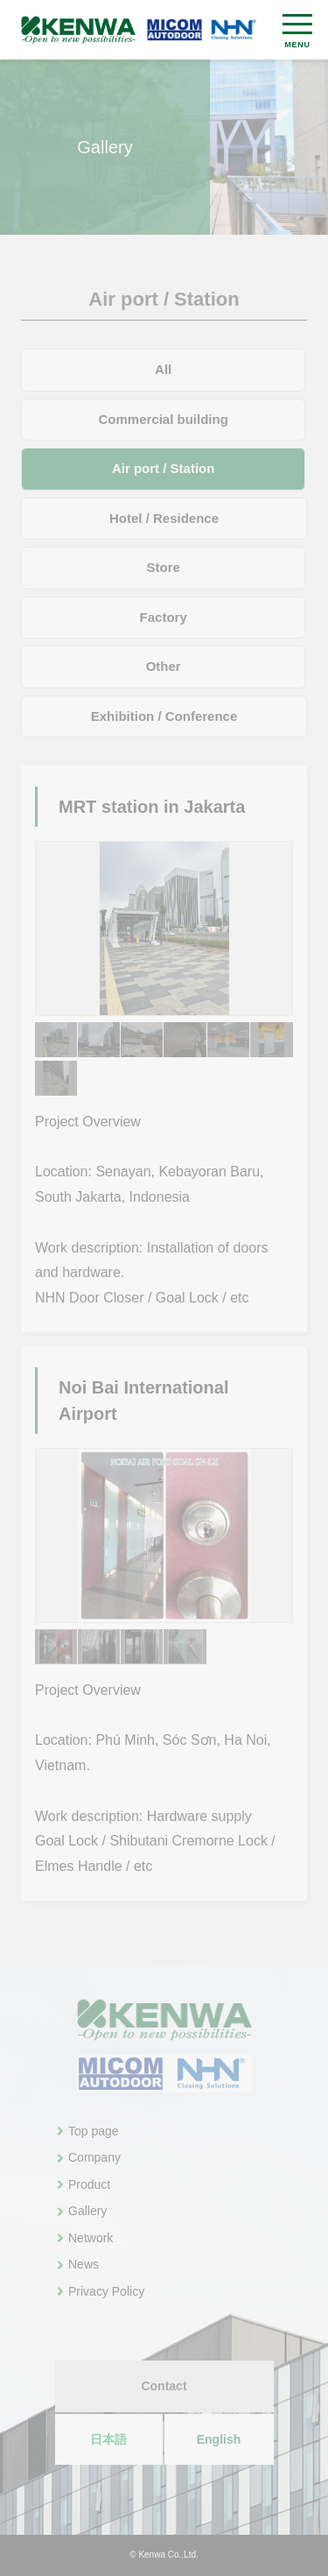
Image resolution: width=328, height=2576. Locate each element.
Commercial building (163, 419)
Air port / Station (163, 468)
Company (94, 2157)
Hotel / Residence (164, 518)
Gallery (87, 2211)
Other (163, 666)
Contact (163, 2386)
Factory (163, 617)
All (163, 369)
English (219, 2439)
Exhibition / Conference (164, 716)
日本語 (108, 2439)
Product (89, 2184)
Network (90, 2238)
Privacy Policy (106, 2291)
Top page (93, 2131)
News (83, 2264)
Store (163, 567)
